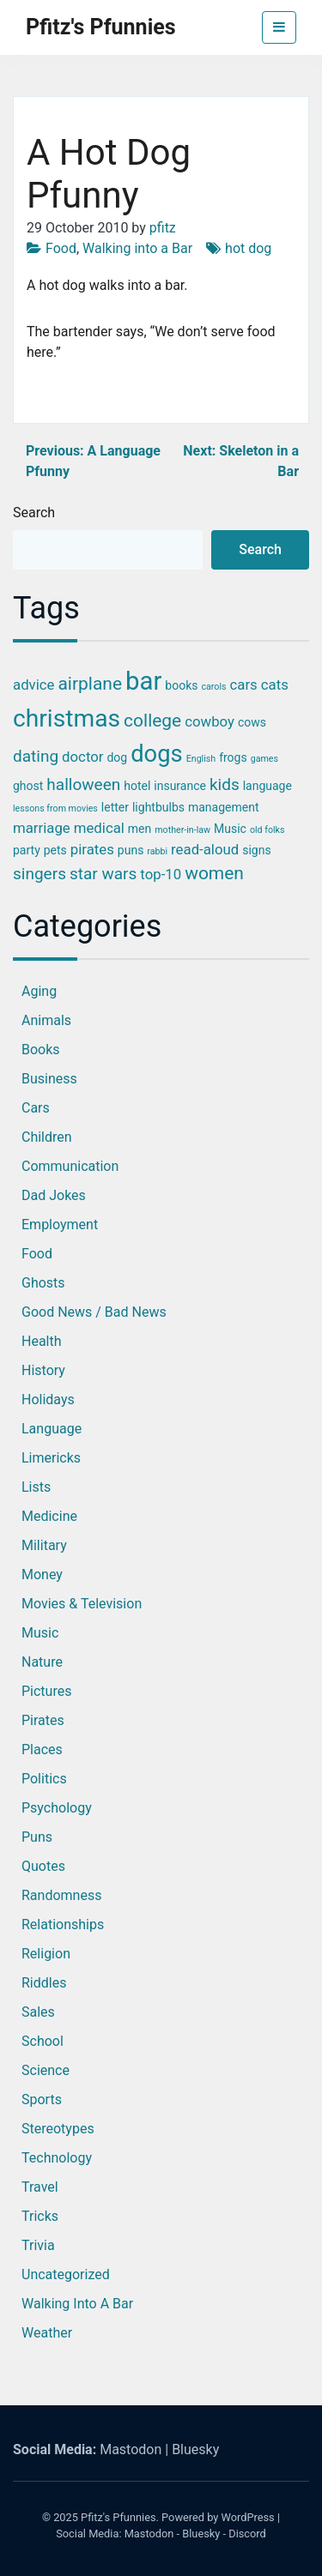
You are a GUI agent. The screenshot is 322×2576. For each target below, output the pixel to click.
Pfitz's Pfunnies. (120, 2517)
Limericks (51, 1458)
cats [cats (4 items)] (275, 684)
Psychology (56, 1808)
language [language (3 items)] (267, 786)
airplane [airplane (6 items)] (90, 683)
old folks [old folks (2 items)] (267, 830)
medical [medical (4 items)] (99, 827)
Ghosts (43, 1283)
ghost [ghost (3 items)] (28, 786)
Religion (45, 1954)
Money (42, 1574)
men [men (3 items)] (139, 829)
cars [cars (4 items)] (244, 684)
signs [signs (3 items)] (256, 850)
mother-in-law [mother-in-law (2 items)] (182, 830)
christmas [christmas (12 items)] (66, 718)
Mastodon (130, 2449)
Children (46, 1137)
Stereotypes (57, 2129)
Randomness (61, 1895)
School (42, 2041)
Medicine (49, 1516)
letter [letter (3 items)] (115, 807)
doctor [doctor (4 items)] (82, 756)
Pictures (46, 1691)
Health (41, 1341)
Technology (56, 2158)
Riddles (43, 1983)
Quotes (43, 1866)
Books (40, 1049)
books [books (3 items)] (181, 685)
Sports (41, 2099)
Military (44, 1545)
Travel (39, 2187)
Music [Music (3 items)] (230, 829)
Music (39, 1633)
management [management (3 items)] (223, 807)
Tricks (39, 2216)
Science (45, 2070)
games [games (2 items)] (264, 758)
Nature (42, 1662)
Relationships (62, 1924)
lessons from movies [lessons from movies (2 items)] (55, 808)
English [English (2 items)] (201, 758)
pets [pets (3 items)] (55, 850)
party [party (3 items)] (26, 850)
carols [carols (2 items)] (213, 686)
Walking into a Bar (137, 248)
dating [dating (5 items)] (35, 756)
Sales (38, 2012)
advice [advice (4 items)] (33, 684)
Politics (44, 1779)
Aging (39, 991)
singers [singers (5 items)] (39, 874)
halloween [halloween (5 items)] (83, 784)
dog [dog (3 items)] (116, 757)
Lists (36, 1487)
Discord (247, 2533)
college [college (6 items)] (152, 720)
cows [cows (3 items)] (252, 722)
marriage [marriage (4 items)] (41, 827)
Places (42, 1749)
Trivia (38, 2245)
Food (61, 248)
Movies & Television (81, 1604)
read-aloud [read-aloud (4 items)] (205, 849)
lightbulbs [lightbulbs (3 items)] (158, 807)
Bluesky (195, 2449)
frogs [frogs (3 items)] (233, 757)
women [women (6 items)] (214, 873)
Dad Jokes (53, 1195)
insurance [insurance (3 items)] (180, 786)
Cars (35, 1108)
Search (34, 512)
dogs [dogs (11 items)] (157, 754)
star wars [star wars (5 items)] (103, 874)
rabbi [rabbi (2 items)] (157, 851)
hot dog (248, 248)
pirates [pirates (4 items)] (92, 849)
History (43, 1370)
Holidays (48, 1399)
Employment (59, 1224)
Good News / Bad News (94, 1312)
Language (51, 1429)
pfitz (162, 228)
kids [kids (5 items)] (225, 784)
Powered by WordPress (218, 2517)
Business (49, 1079)
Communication (69, 1166)
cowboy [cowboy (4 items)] (209, 721)
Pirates (42, 1720)
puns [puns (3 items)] (131, 850)
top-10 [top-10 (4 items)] (160, 874)
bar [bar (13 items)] (143, 681)
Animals (46, 1020)
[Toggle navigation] (279, 27)
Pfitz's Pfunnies (101, 27)
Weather (46, 2333)
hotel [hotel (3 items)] (137, 786)
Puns (36, 1837)
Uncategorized (65, 2274)
